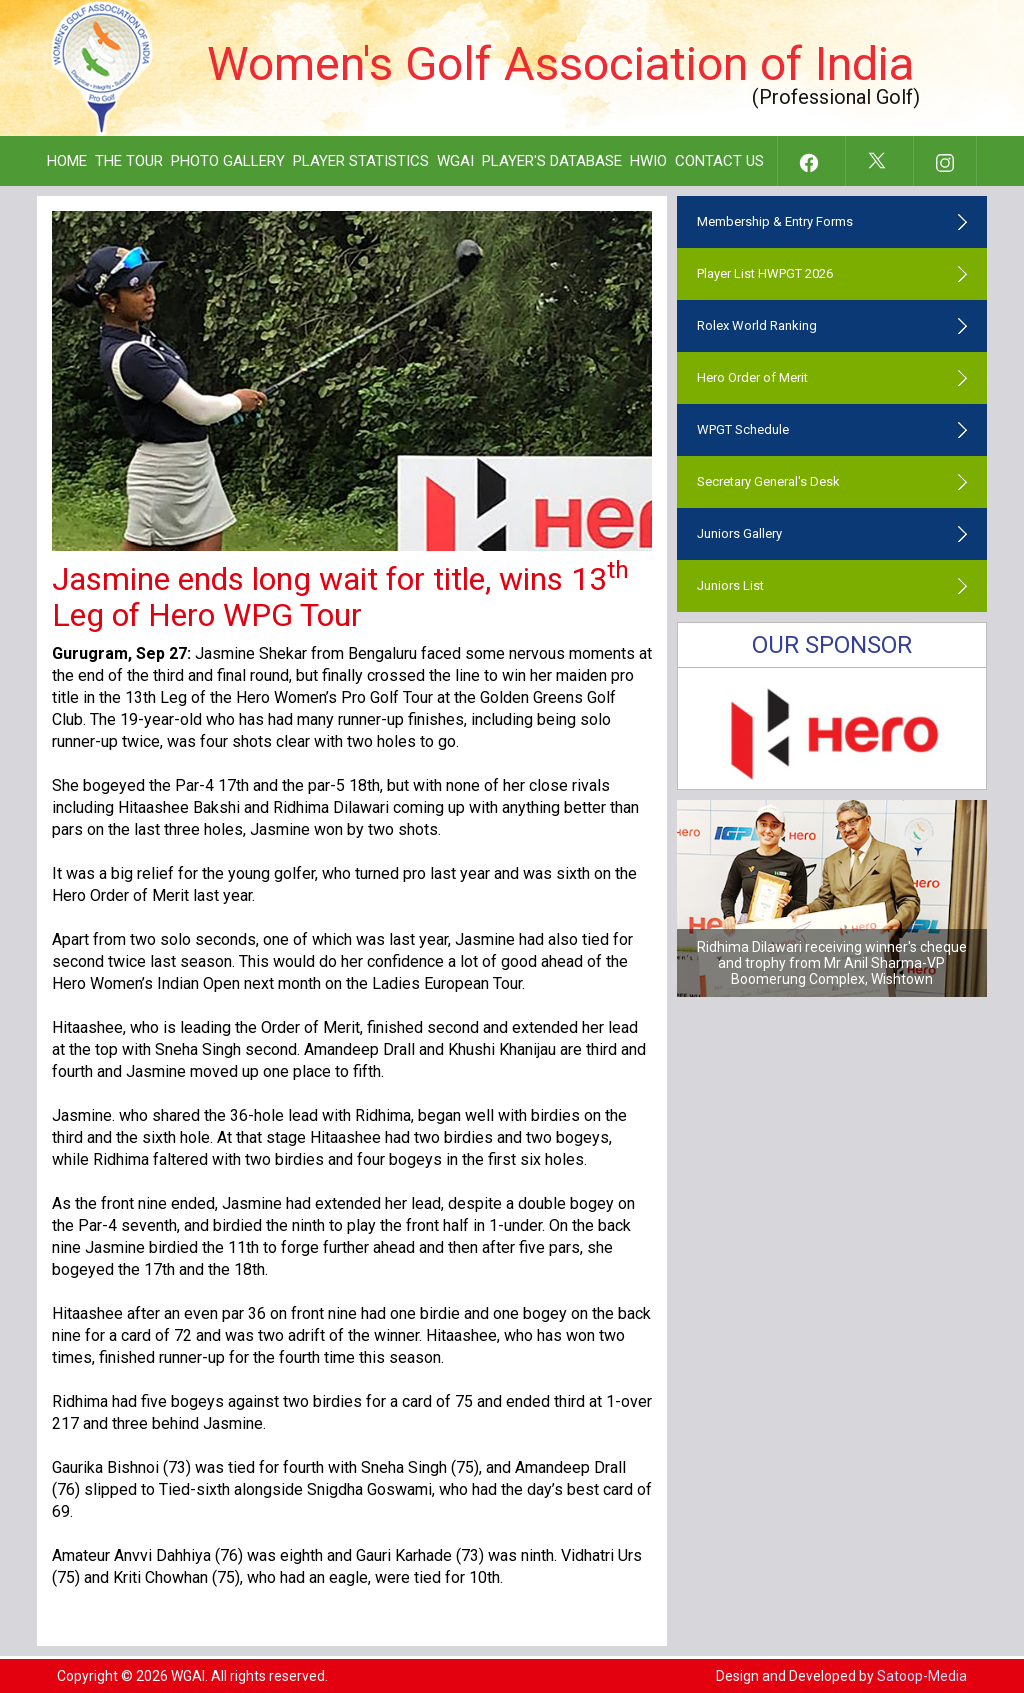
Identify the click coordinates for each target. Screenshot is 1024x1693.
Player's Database (552, 161)
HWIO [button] (648, 161)
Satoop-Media (922, 1676)
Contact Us (719, 161)
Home (67, 161)
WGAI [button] (455, 161)
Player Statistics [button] (361, 161)
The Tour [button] (129, 161)
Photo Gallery (228, 161)
